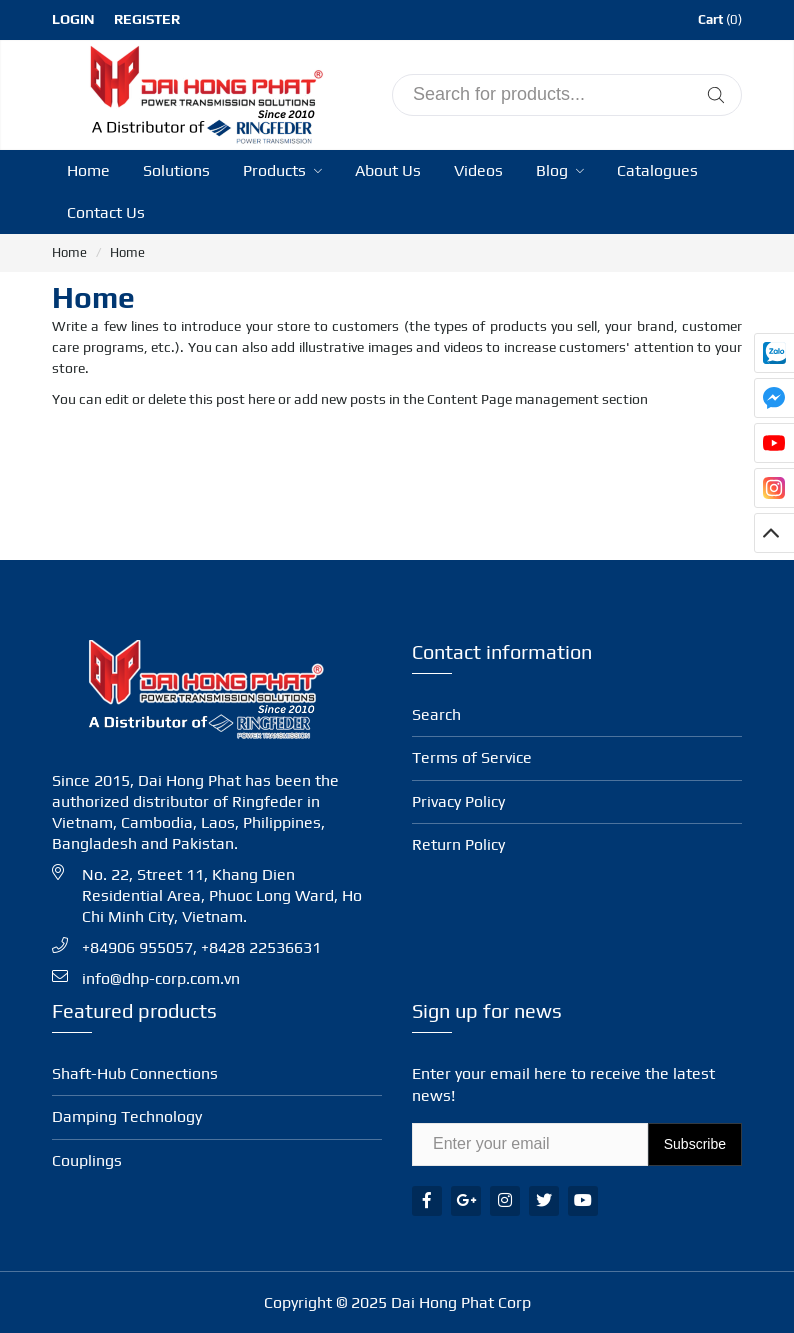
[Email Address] (530, 1144)
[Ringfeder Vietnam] (202, 91)
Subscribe (695, 1144)
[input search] (567, 95)
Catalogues (657, 170)
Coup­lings (87, 1160)
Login (73, 19)
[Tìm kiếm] (716, 95)
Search (436, 714)
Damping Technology (127, 1116)
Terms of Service (472, 757)
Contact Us (106, 212)
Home (88, 170)
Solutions (176, 170)
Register (147, 19)
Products (282, 170)
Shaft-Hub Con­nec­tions (135, 1073)
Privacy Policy (458, 801)
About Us (388, 170)
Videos (478, 170)
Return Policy (458, 844)
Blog (560, 170)
